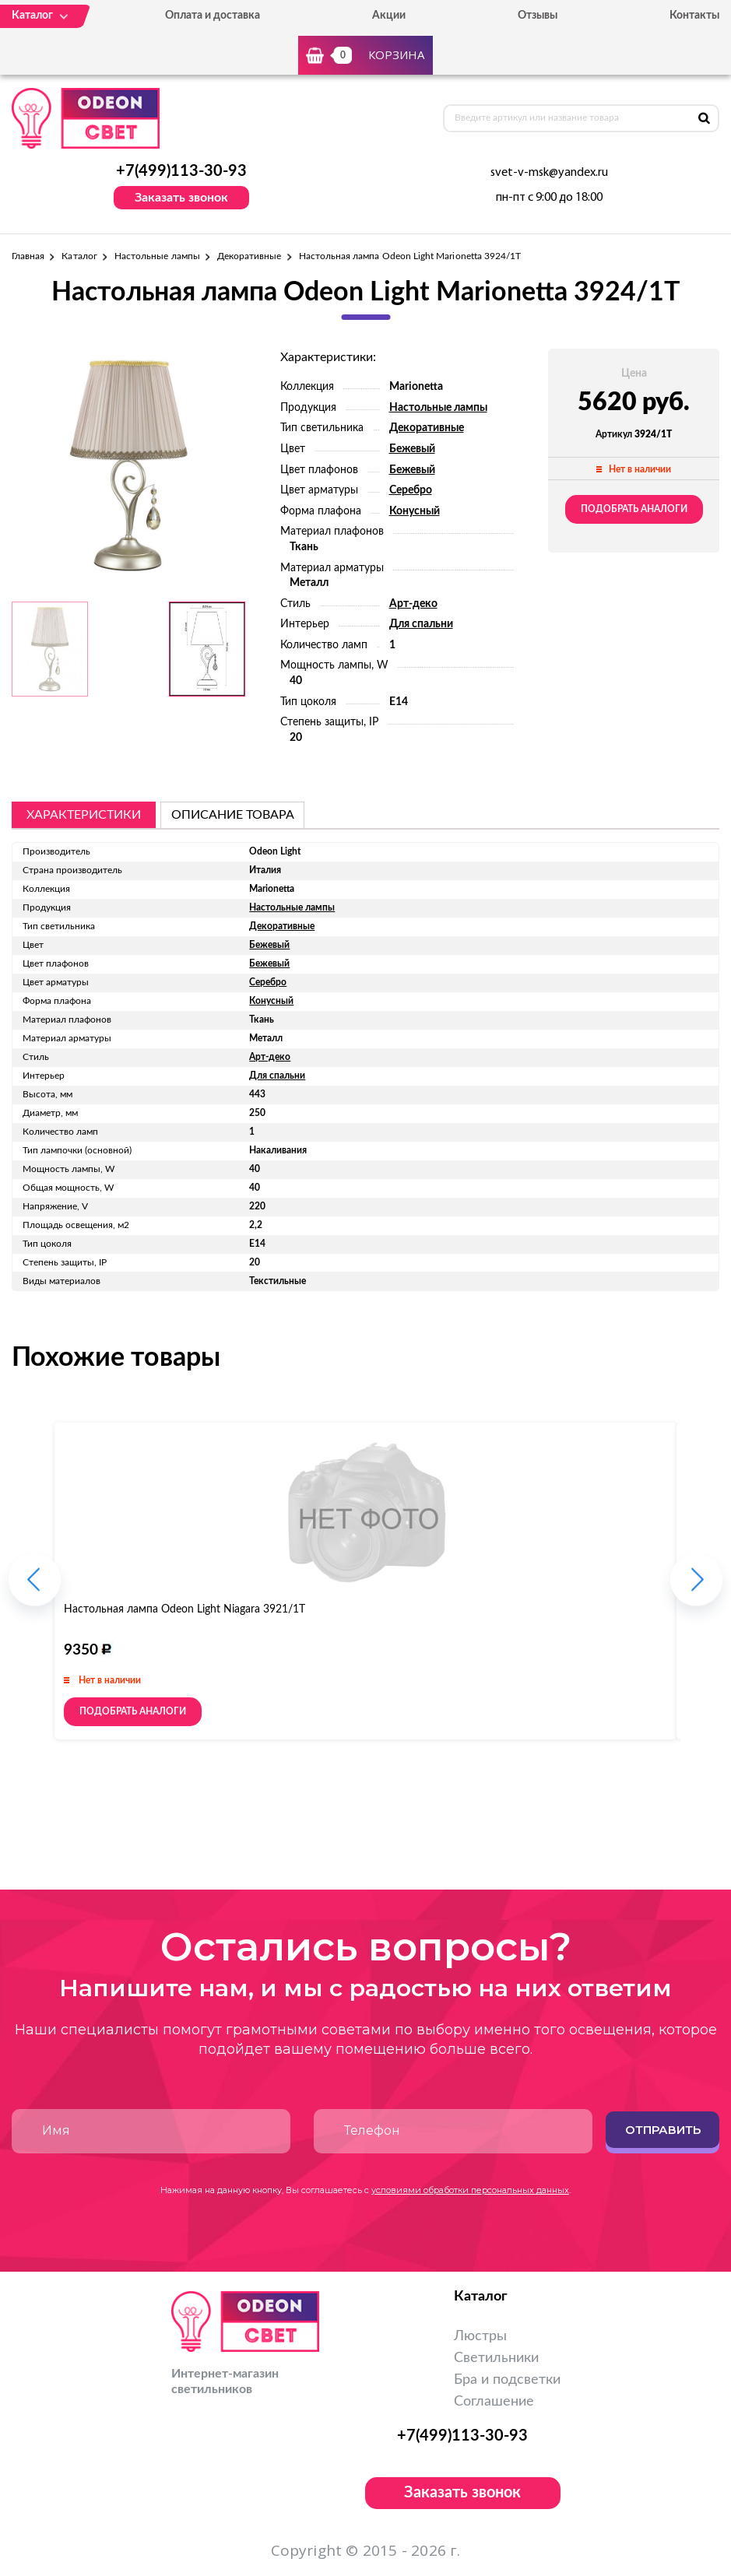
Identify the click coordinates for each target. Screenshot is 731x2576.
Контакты (694, 15)
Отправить (663, 2129)
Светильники (496, 2358)
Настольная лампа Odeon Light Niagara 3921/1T (184, 1609)
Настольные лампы (157, 256)
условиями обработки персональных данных (470, 2190)
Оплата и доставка (212, 15)
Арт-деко (413, 603)
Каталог (79, 256)
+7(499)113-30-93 (181, 171)
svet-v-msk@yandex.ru (549, 173)
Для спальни (421, 624)
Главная (28, 256)
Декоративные (249, 256)
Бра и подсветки (507, 2380)
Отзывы (537, 15)
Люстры (480, 2336)
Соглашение (494, 2402)
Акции (389, 15)
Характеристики (83, 815)
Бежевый (412, 449)
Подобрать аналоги (634, 509)
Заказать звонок (181, 197)
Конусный (414, 511)
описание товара (232, 815)
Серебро (410, 490)
